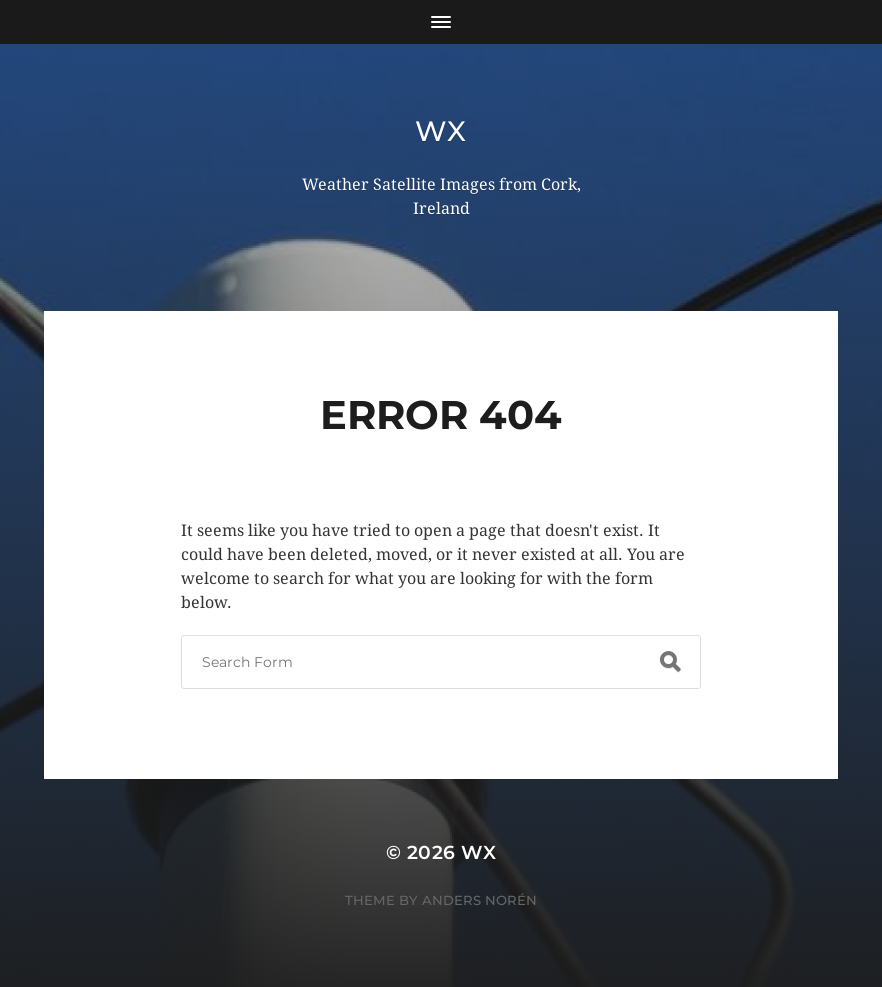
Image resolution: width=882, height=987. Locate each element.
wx (440, 131)
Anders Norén (479, 900)
